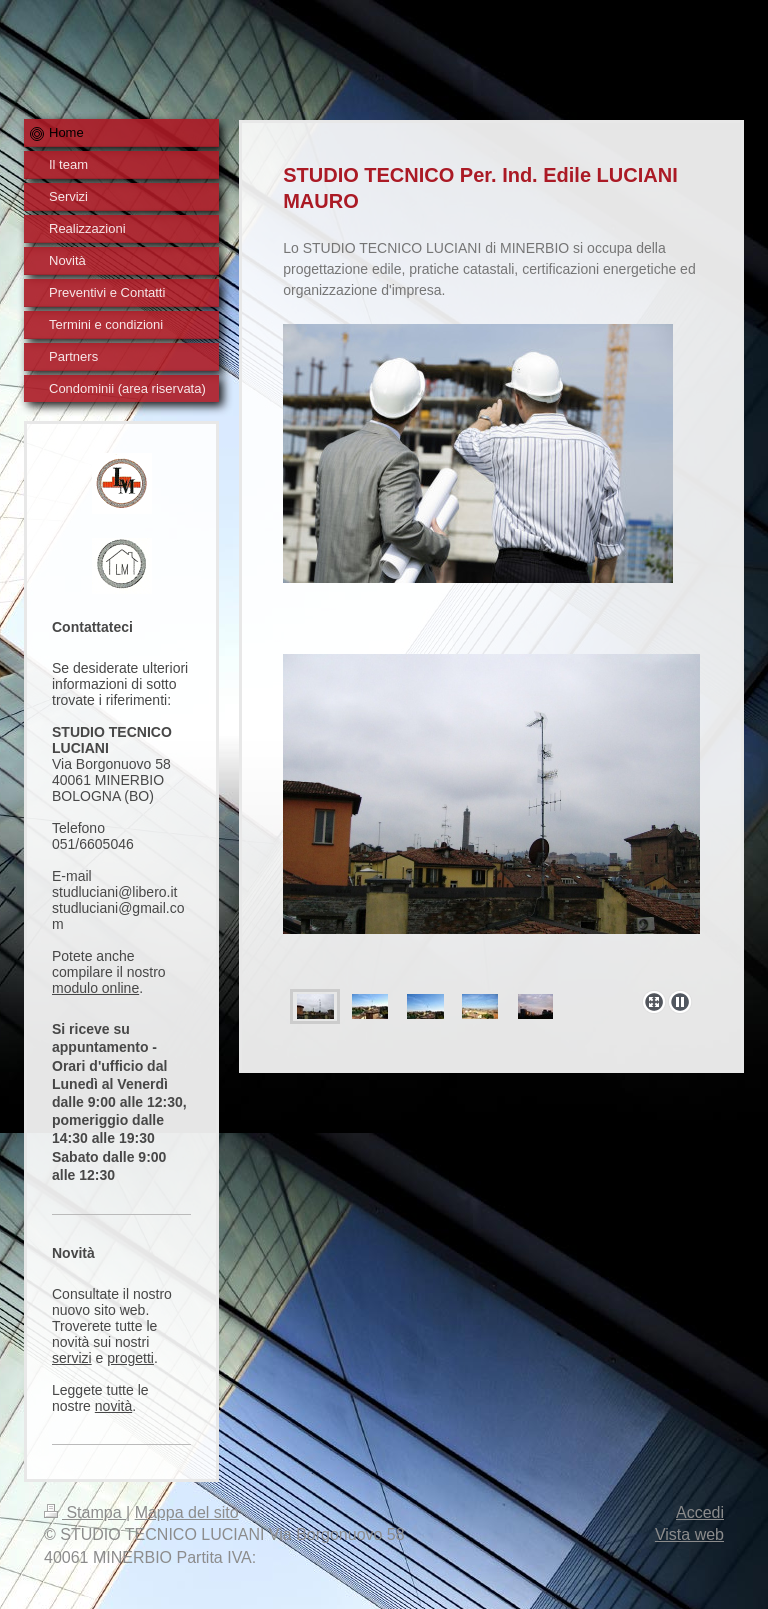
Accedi (700, 1512)
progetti (130, 1358)
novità (113, 1406)
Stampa (85, 1512)
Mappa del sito (187, 1512)
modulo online (95, 988)
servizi (72, 1358)
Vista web (689, 1534)
